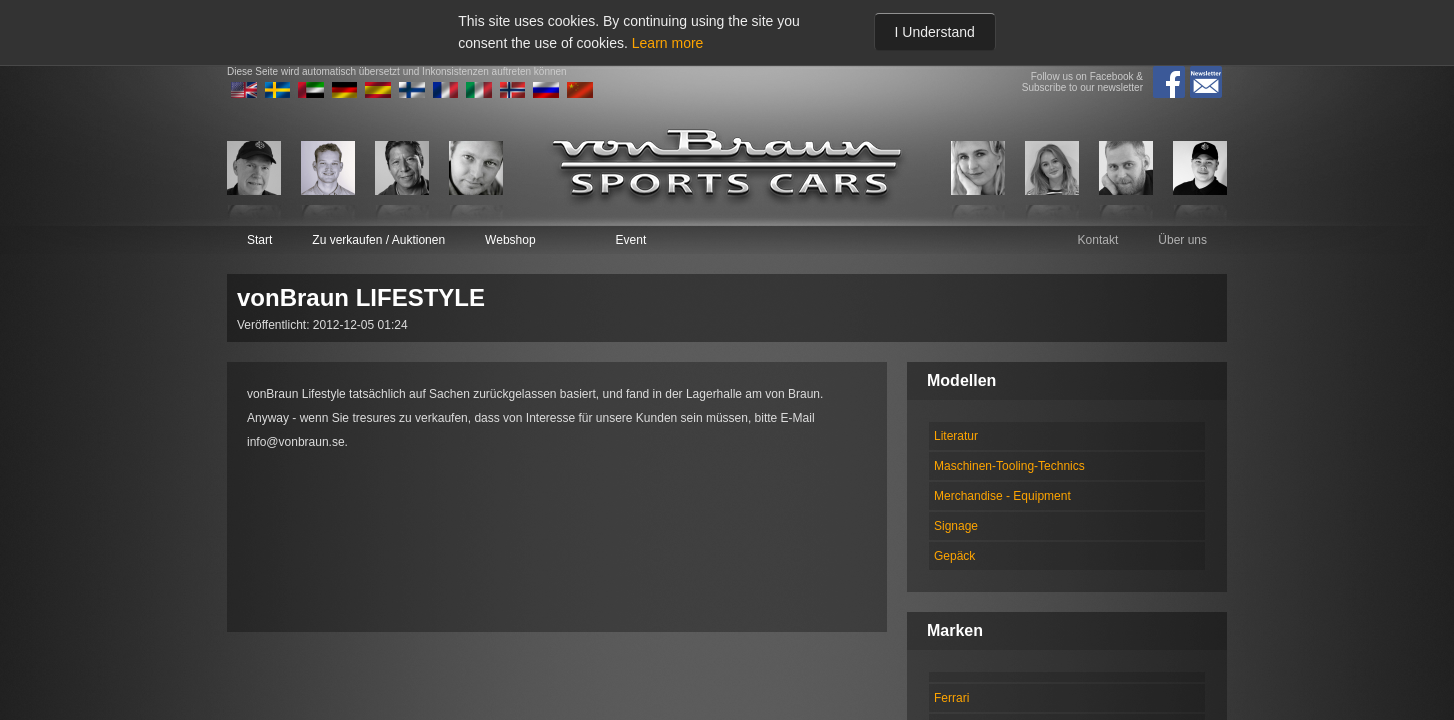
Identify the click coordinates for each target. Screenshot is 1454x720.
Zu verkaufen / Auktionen (378, 240)
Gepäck (954, 556)
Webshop (510, 240)
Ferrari (951, 698)
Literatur (956, 436)
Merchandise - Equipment (1002, 496)
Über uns (1182, 240)
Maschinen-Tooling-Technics (1009, 466)
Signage (956, 526)
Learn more (668, 43)
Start (259, 240)
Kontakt (1098, 240)
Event (631, 240)
